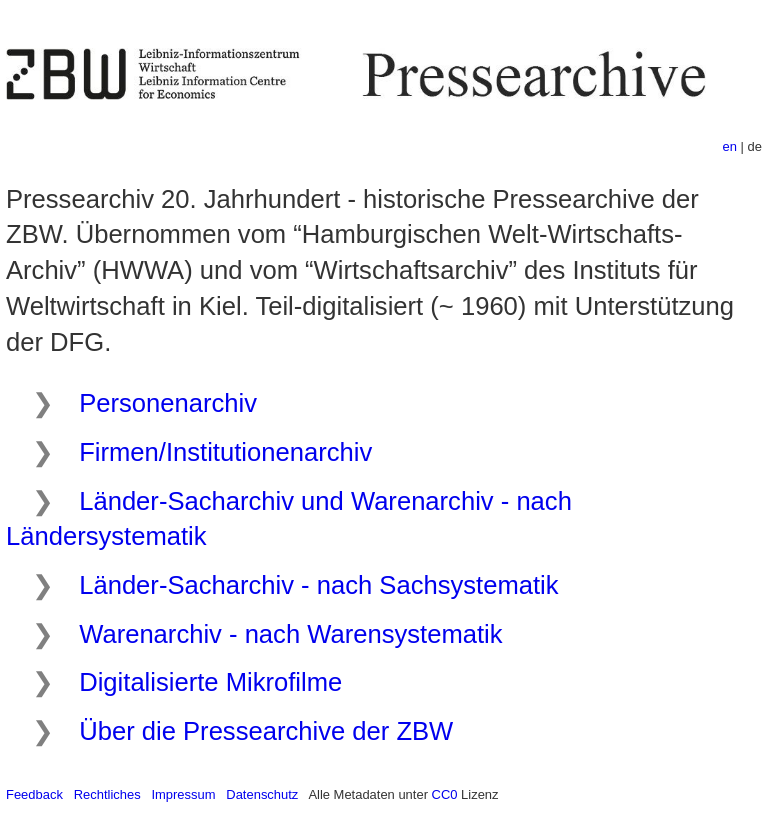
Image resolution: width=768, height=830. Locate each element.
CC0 (445, 794)
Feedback (34, 794)
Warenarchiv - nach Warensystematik (290, 634)
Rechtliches (107, 794)
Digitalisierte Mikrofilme (210, 682)
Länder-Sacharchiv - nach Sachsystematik (318, 585)
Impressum (183, 794)
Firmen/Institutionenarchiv (225, 452)
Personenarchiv (168, 403)
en (730, 146)
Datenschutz (262, 794)
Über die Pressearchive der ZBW (266, 731)
